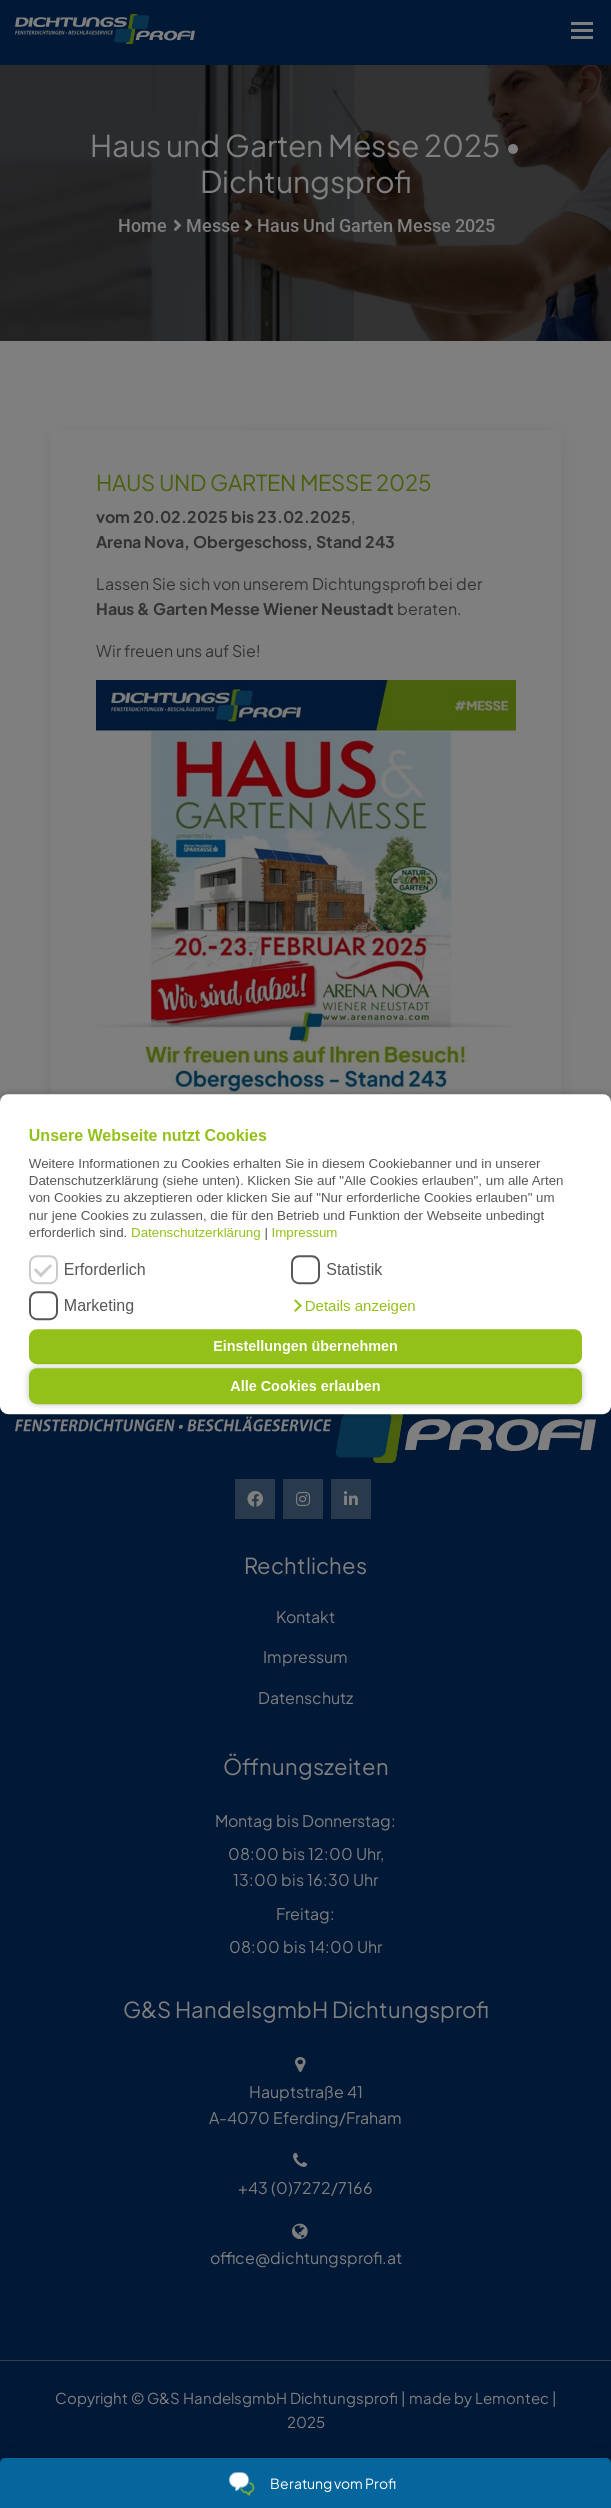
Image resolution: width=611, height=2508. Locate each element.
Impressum (305, 1232)
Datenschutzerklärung (196, 1232)
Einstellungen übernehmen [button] (305, 1347)
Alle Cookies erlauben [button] (305, 1386)
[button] (353, 1306)
